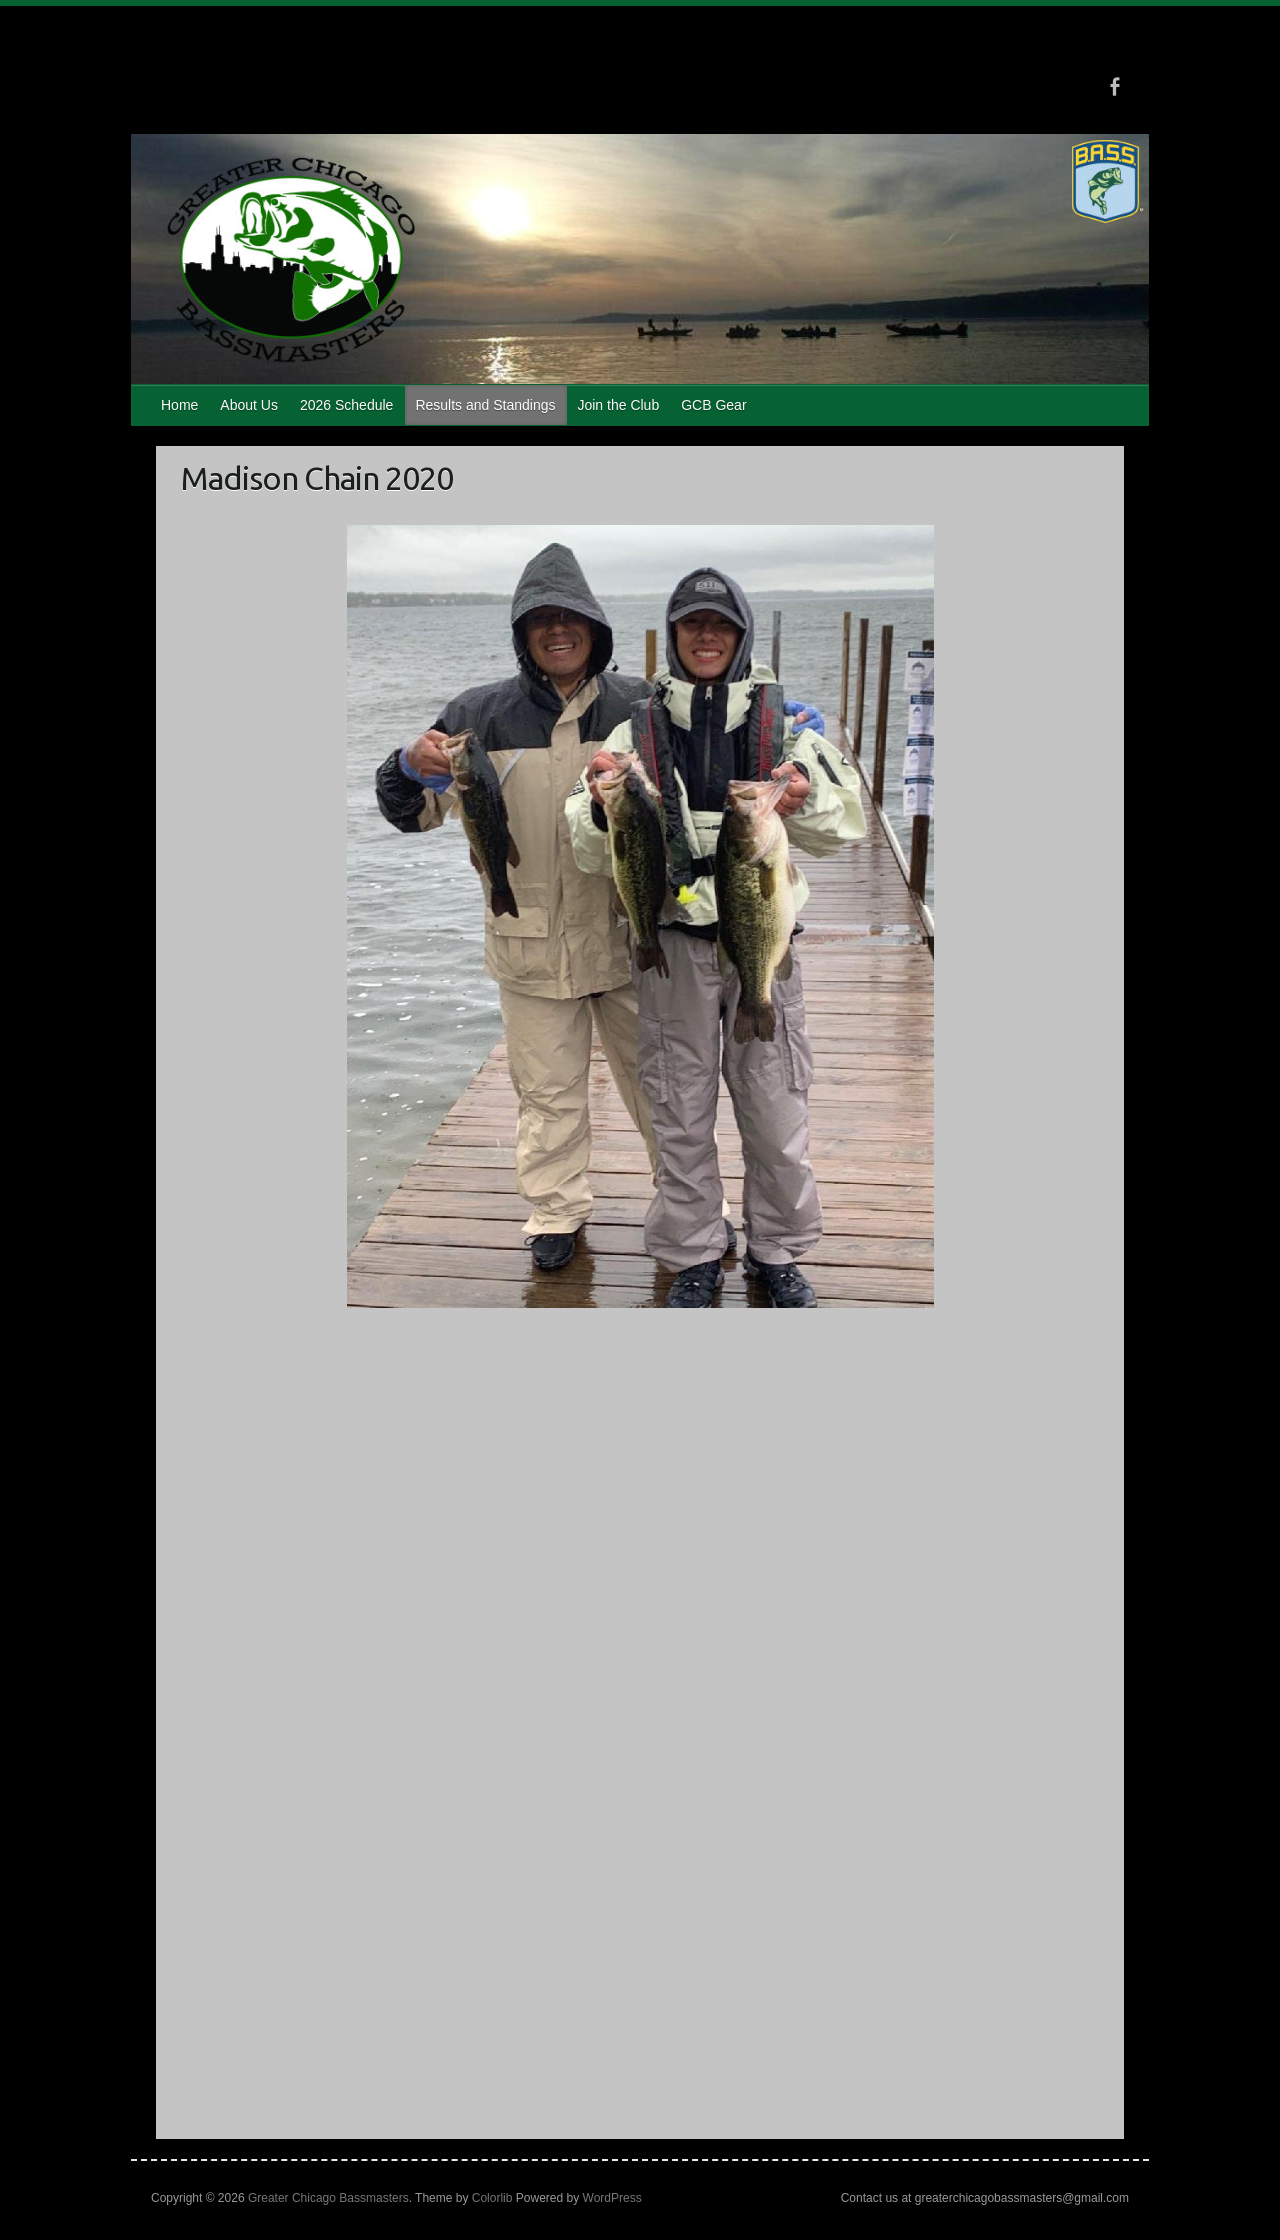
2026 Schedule (346, 405)
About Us (249, 405)
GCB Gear (713, 405)
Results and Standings (485, 405)
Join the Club (618, 405)
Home (179, 405)
